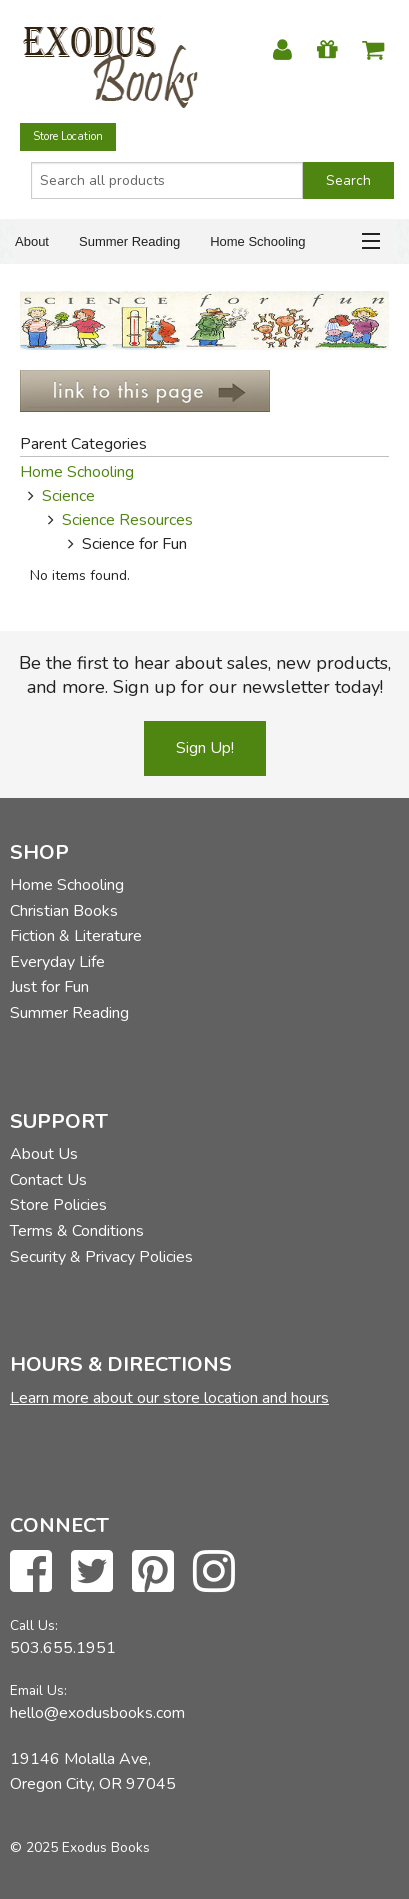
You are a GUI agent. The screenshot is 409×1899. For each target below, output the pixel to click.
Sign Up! (205, 748)
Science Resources (127, 520)
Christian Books (64, 911)
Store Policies (58, 1205)
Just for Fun (49, 987)
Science (68, 496)
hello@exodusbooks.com (97, 1713)
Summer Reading (129, 241)
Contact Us (48, 1180)
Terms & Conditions (77, 1231)
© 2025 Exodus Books (80, 1847)
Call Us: (34, 1625)
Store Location (68, 136)
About (32, 241)
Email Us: (38, 1690)
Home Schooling (257, 241)
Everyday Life (57, 962)
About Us (44, 1154)
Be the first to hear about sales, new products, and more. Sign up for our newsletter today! (205, 675)
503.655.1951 (63, 1648)
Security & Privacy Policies (101, 1257)
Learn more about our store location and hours (169, 1398)
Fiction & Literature (76, 936)
